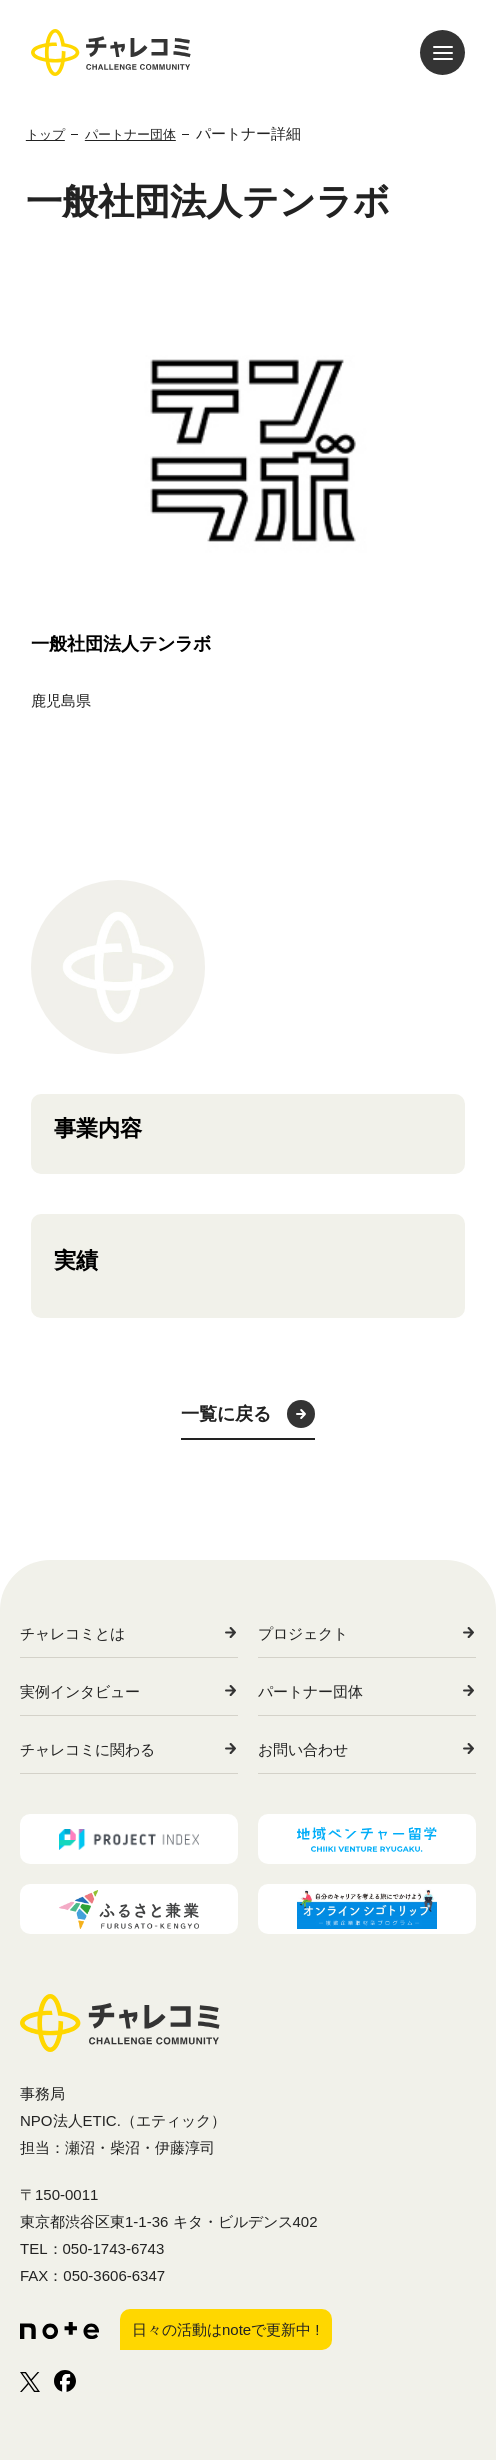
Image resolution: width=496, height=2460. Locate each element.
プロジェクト (303, 1633)
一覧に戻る (226, 1414)
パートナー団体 (310, 1691)
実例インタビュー (80, 1691)
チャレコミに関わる (87, 1749)
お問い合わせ (303, 1749)
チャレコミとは (72, 1633)
